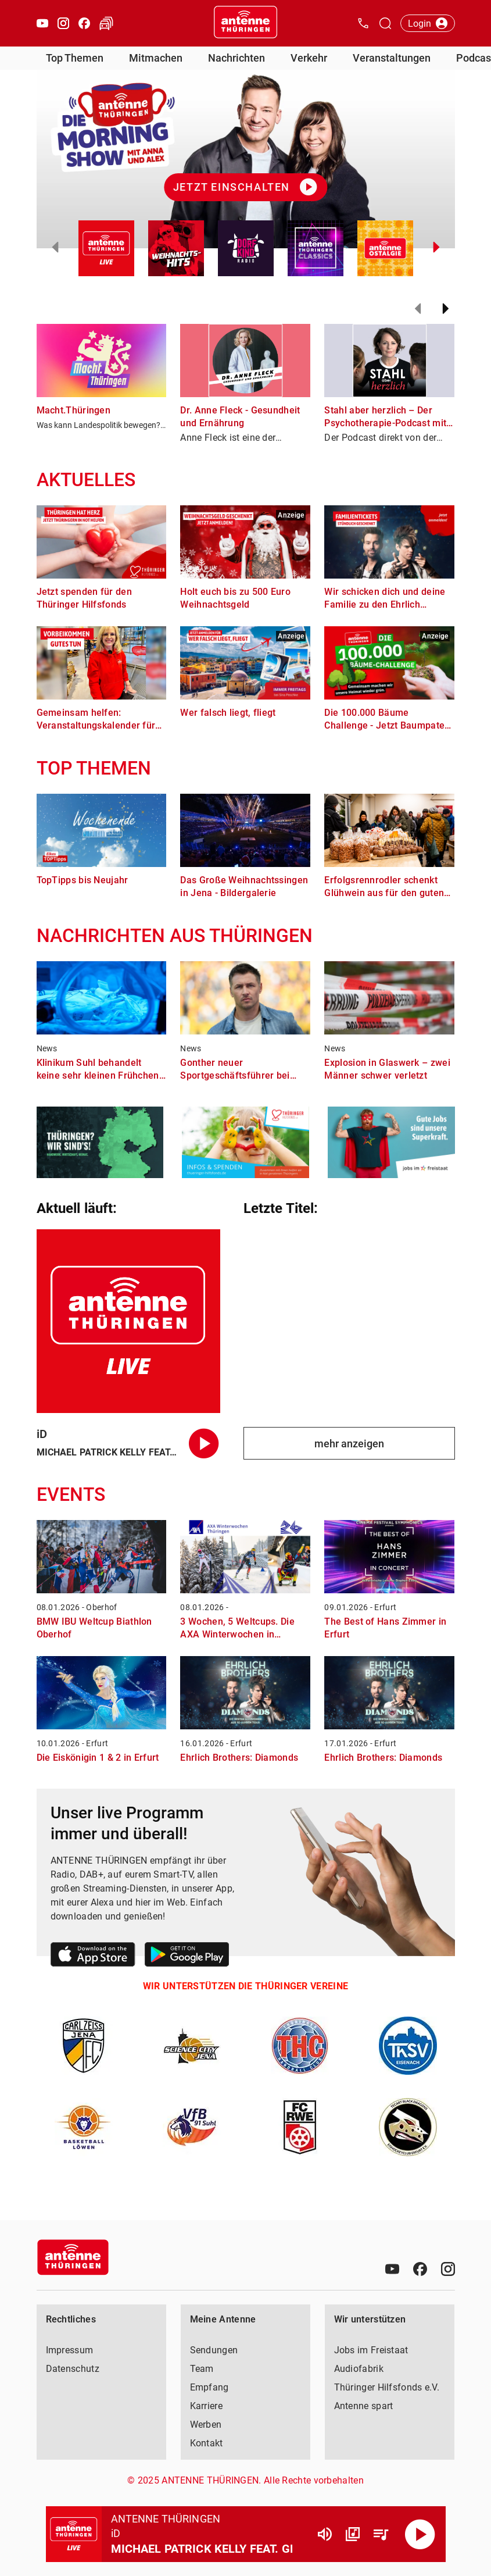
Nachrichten (236, 58)
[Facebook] (420, 2269)
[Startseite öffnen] (246, 23)
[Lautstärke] (325, 2534)
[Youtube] (392, 2269)
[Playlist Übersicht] (380, 2534)
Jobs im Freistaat (371, 2350)
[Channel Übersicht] (352, 2534)
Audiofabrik (359, 2368)
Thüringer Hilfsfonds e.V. (387, 2387)
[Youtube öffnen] (42, 23)
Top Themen (74, 58)
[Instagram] (448, 2269)
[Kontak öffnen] (363, 23)
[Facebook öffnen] (84, 23)
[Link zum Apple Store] (93, 1956)
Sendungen (214, 2350)
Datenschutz (72, 2368)
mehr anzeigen (349, 1443)
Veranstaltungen (392, 58)
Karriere (206, 2405)
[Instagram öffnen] (63, 23)
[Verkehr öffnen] (106, 23)
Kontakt (206, 2443)
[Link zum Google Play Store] (187, 1956)
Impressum (70, 2350)
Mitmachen (155, 58)
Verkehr (309, 58)
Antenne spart (363, 2405)
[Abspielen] (420, 2534)
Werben (206, 2424)
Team (202, 2368)
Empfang (209, 2387)
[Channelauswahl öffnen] (385, 23)
